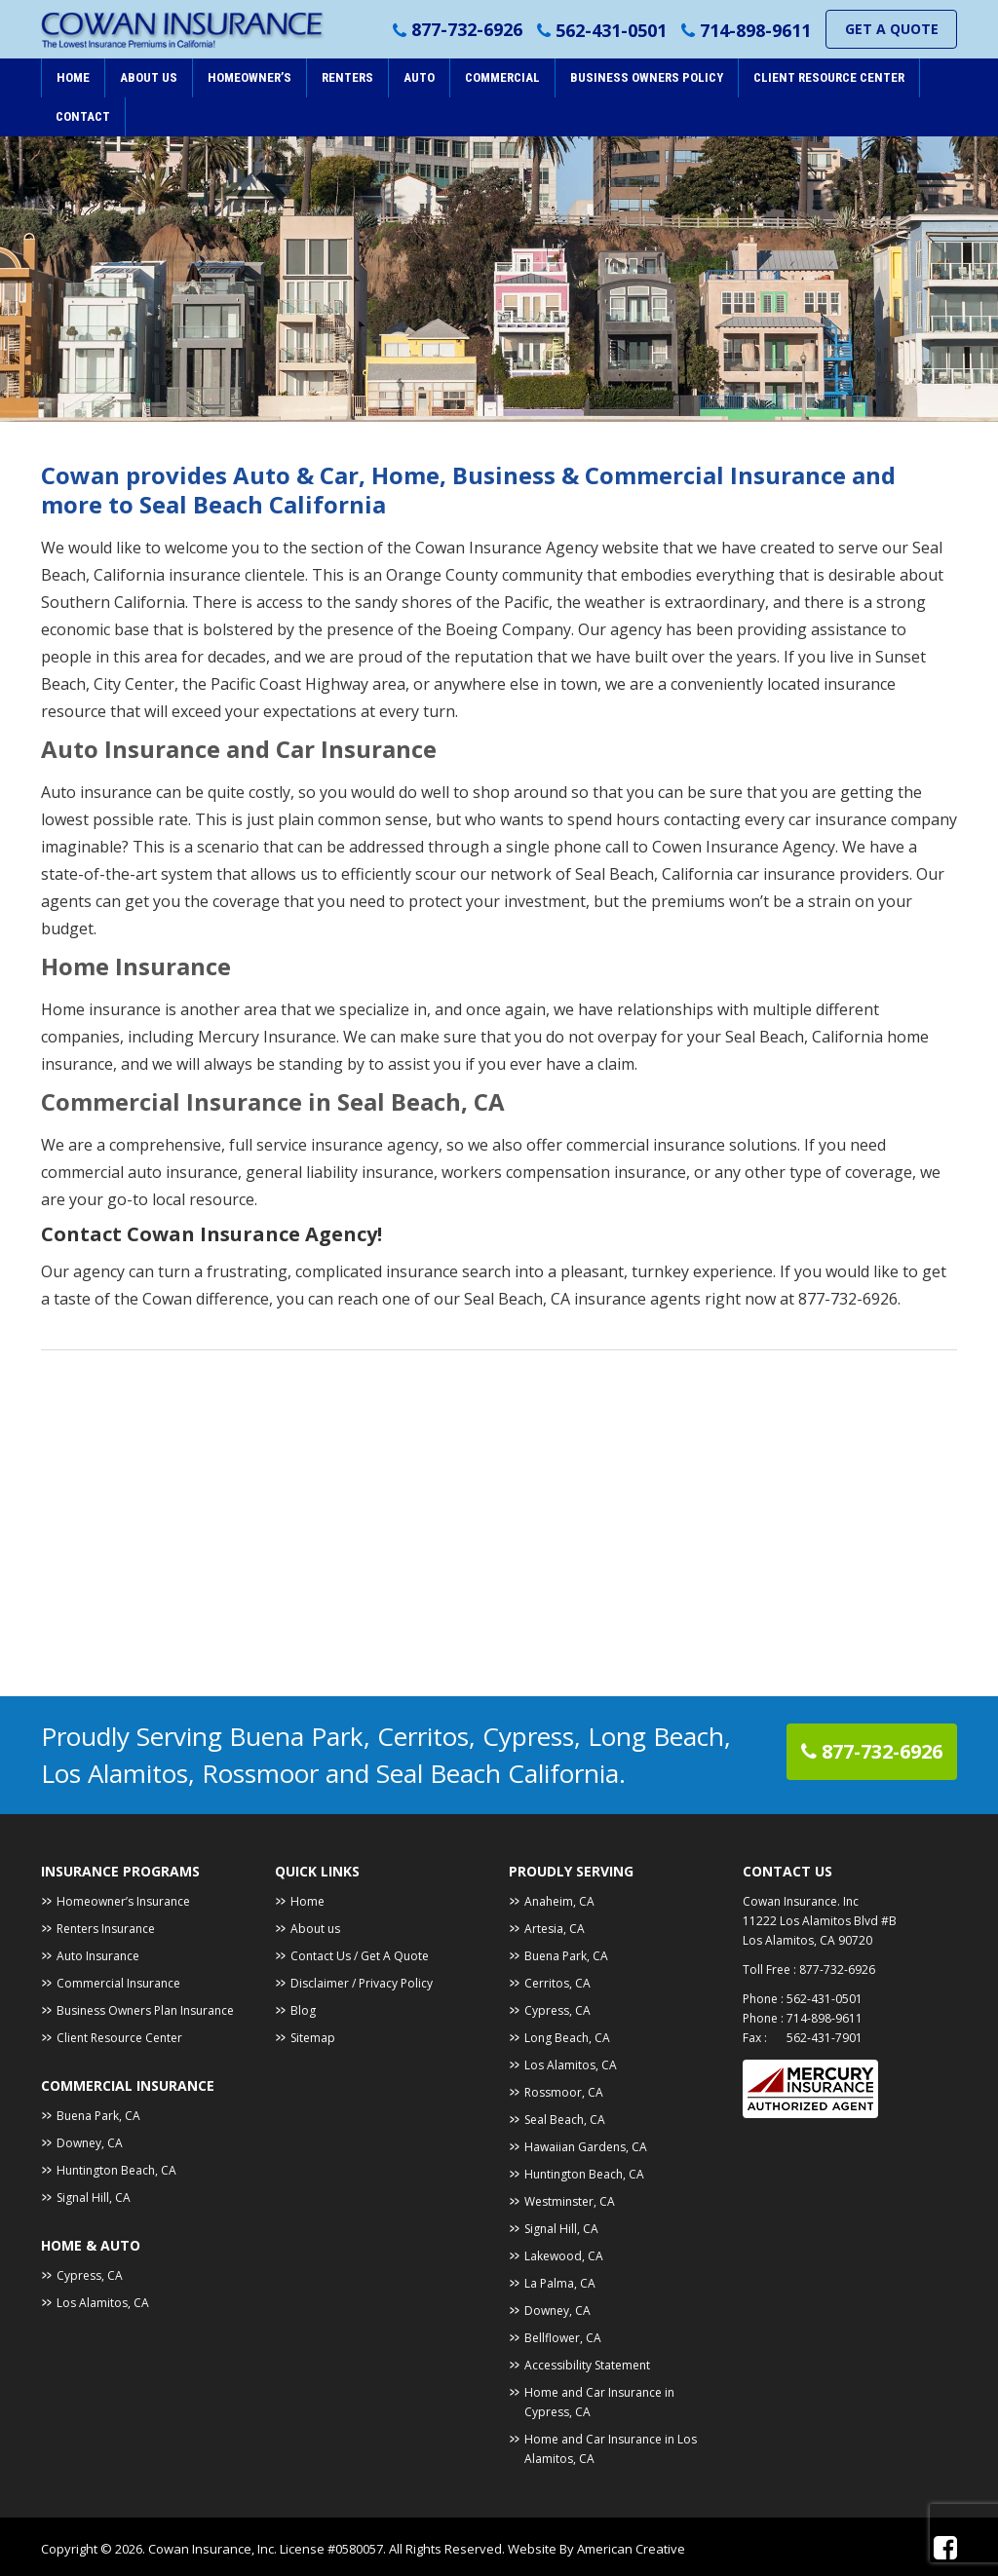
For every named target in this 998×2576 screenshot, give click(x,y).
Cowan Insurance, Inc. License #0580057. (268, 2548)
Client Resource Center (119, 2037)
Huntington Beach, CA (116, 2170)
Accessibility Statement (587, 2365)
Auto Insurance (98, 1956)
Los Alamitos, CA (103, 2302)
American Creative (631, 2548)
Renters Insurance (106, 1928)
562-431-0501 (611, 30)
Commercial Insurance (118, 1983)
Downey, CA (90, 2143)
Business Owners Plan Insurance (145, 2010)
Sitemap (312, 2037)
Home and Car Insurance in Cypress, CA (599, 2402)
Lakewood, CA (563, 2256)
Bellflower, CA (562, 2338)
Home (307, 1901)
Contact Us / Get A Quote (359, 1956)
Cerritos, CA (557, 1983)
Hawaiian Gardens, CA (585, 2147)
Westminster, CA (569, 2201)
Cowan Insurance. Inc (801, 1901)
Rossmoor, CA (563, 2092)
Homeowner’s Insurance (123, 1901)
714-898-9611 (755, 30)
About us (315, 1928)
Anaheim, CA (559, 1901)
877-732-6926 (466, 30)
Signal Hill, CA (94, 2197)
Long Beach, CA (567, 2037)
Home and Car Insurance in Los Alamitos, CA (610, 2449)
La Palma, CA (559, 2283)
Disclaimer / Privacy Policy (361, 1983)
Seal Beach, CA (564, 2119)
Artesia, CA (554, 1928)
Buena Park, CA (98, 2115)
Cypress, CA (90, 2275)
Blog (303, 2010)
